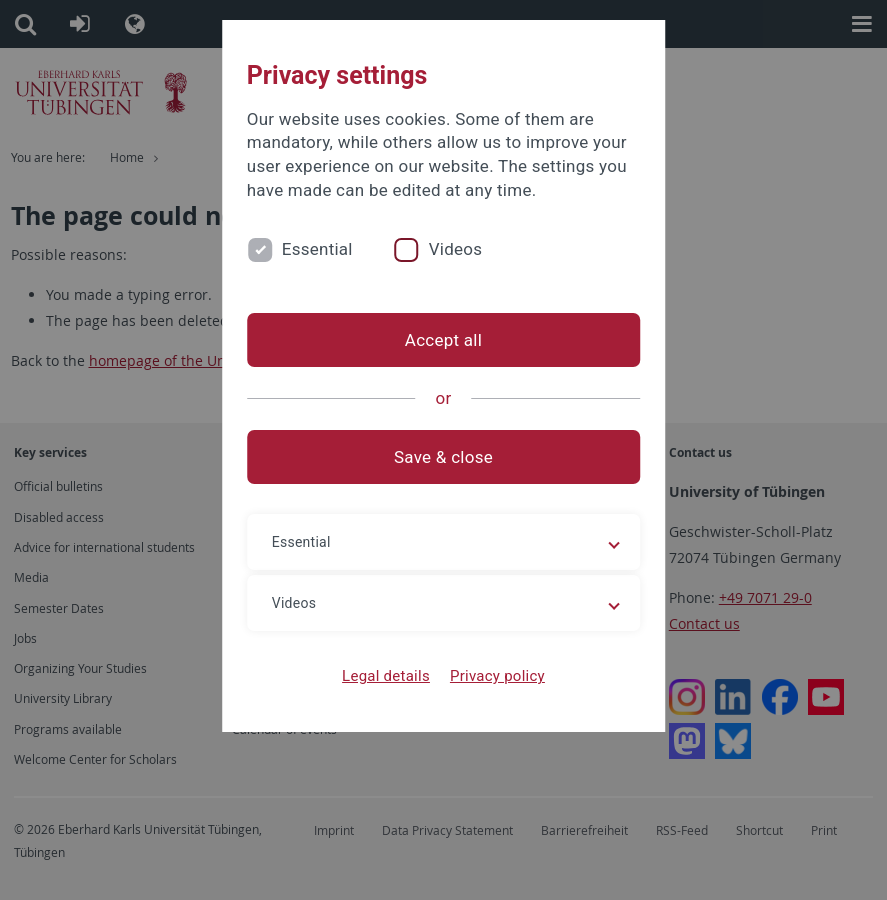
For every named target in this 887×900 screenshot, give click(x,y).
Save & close (443, 457)
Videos (456, 249)
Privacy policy (497, 676)
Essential (317, 249)
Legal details (386, 676)
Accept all (443, 340)
